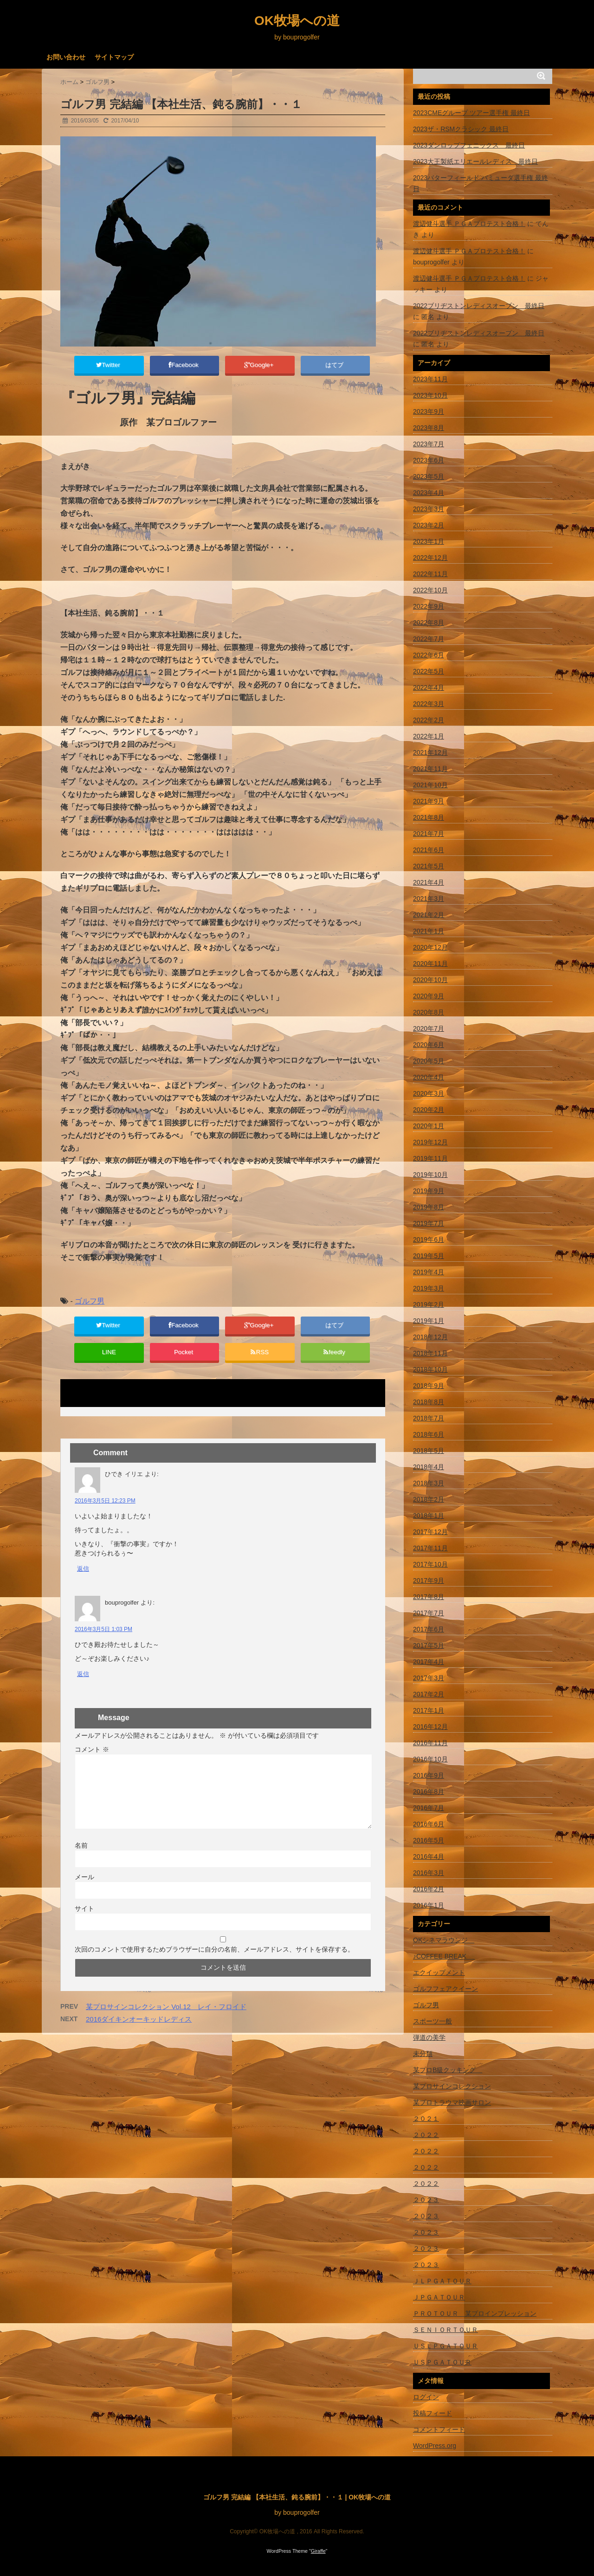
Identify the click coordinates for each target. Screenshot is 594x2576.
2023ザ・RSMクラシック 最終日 (461, 129)
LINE (109, 1362)
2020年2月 (428, 1109)
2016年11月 (430, 1743)
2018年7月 (428, 1418)
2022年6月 (428, 655)
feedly (335, 1362)
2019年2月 (428, 1304)
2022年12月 (430, 557)
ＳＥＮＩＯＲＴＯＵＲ (445, 2329)
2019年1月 (428, 1320)
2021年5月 (428, 866)
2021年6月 (428, 850)
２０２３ (426, 2199)
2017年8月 (428, 1596)
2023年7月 (428, 444)
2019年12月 (430, 1142)
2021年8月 (428, 817)
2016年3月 (428, 1872)
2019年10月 (430, 1174)
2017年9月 (428, 1580)
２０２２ (426, 2135)
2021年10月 (430, 785)
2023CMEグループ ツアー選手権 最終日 (471, 112)
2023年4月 (428, 492)
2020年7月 (428, 1028)
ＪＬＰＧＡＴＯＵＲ (442, 2281)
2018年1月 (428, 1515)
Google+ (260, 366)
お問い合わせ (65, 57)
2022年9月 (428, 606)
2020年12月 (430, 947)
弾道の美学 (429, 2037)
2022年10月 (430, 590)
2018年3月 (428, 1483)
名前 (81, 1857)
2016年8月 (428, 1791)
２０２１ (426, 2118)
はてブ (335, 366)
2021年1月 (428, 931)
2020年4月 (428, 1077)
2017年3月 (428, 1678)
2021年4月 (428, 882)
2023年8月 (428, 427)
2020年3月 (428, 1093)
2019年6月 (428, 1239)
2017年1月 (428, 1710)
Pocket (184, 1362)
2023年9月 (428, 411)
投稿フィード (432, 2413)
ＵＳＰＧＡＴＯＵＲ (442, 2362)
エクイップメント (439, 1972)
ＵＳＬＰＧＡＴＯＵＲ (445, 2346)
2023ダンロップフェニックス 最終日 (469, 145)
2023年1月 (428, 541)
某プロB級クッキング (447, 2070)
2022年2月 (428, 720)
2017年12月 (430, 1531)
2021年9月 (428, 801)
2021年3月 (428, 898)
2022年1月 (428, 736)
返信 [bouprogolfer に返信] (83, 1686)
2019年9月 (428, 1191)
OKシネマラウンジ (443, 1940)
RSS (260, 1362)
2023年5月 (428, 476)
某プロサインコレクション (452, 2086)
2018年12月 (430, 1337)
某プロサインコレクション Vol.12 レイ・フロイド (166, 2019)
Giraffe (318, 2551)
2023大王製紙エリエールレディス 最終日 (475, 161)
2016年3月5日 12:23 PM (105, 1513)
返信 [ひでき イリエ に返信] (83, 1581)
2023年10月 (430, 395)
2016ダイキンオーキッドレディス (139, 2031)
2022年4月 (428, 687)
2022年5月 (428, 671)
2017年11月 (430, 1548)
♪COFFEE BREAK (444, 1956)
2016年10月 (430, 1759)
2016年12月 (430, 1726)
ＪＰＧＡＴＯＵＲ (439, 2297)
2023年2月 (428, 525)
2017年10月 (430, 1564)
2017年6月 (428, 1629)
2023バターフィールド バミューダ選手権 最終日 (480, 183)
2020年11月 (430, 963)
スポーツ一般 (432, 2021)
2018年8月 (428, 1402)
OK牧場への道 (297, 21)
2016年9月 (428, 1775)
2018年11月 (430, 1353)
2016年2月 (428, 1889)
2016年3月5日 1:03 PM (103, 1641)
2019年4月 (428, 1272)
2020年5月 (428, 1061)
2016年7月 (428, 1808)
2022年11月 (430, 574)
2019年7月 (428, 1223)
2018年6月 (428, 1434)
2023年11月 (430, 379)
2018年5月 (428, 1450)
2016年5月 (428, 1840)
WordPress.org (434, 2445)
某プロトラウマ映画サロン (452, 2102)
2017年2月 (428, 1694)
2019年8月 (428, 1207)
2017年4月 (428, 1661)
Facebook (184, 366)
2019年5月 (428, 1255)
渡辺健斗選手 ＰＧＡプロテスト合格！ (469, 223)
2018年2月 (428, 1499)
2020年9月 (428, 996)
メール (84, 1889)
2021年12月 (430, 752)
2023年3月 (428, 509)
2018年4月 (428, 1467)
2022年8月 (428, 622)
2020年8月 (428, 1012)
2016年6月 (428, 1824)
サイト (84, 1920)
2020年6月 (428, 1044)
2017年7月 (428, 1613)
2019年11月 (430, 1158)
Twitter (109, 366)
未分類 (423, 2053)
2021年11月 (430, 768)
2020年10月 (430, 979)
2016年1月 (428, 1905)
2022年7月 (428, 638)
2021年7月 (428, 833)
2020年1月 (428, 1126)
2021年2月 (428, 915)
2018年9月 (428, 1385)
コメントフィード (439, 2429)
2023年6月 (428, 460)
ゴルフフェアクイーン (445, 1988)
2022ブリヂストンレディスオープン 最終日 (478, 305)
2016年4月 (428, 1856)
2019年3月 (428, 1288)
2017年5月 (428, 1645)
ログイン (426, 2397)
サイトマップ (114, 57)
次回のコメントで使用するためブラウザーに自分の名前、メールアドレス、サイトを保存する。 (214, 1961)
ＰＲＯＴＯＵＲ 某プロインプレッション (474, 2313)
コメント (92, 1761)
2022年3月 (428, 703)
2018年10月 (430, 1369)
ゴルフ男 (89, 1305)
